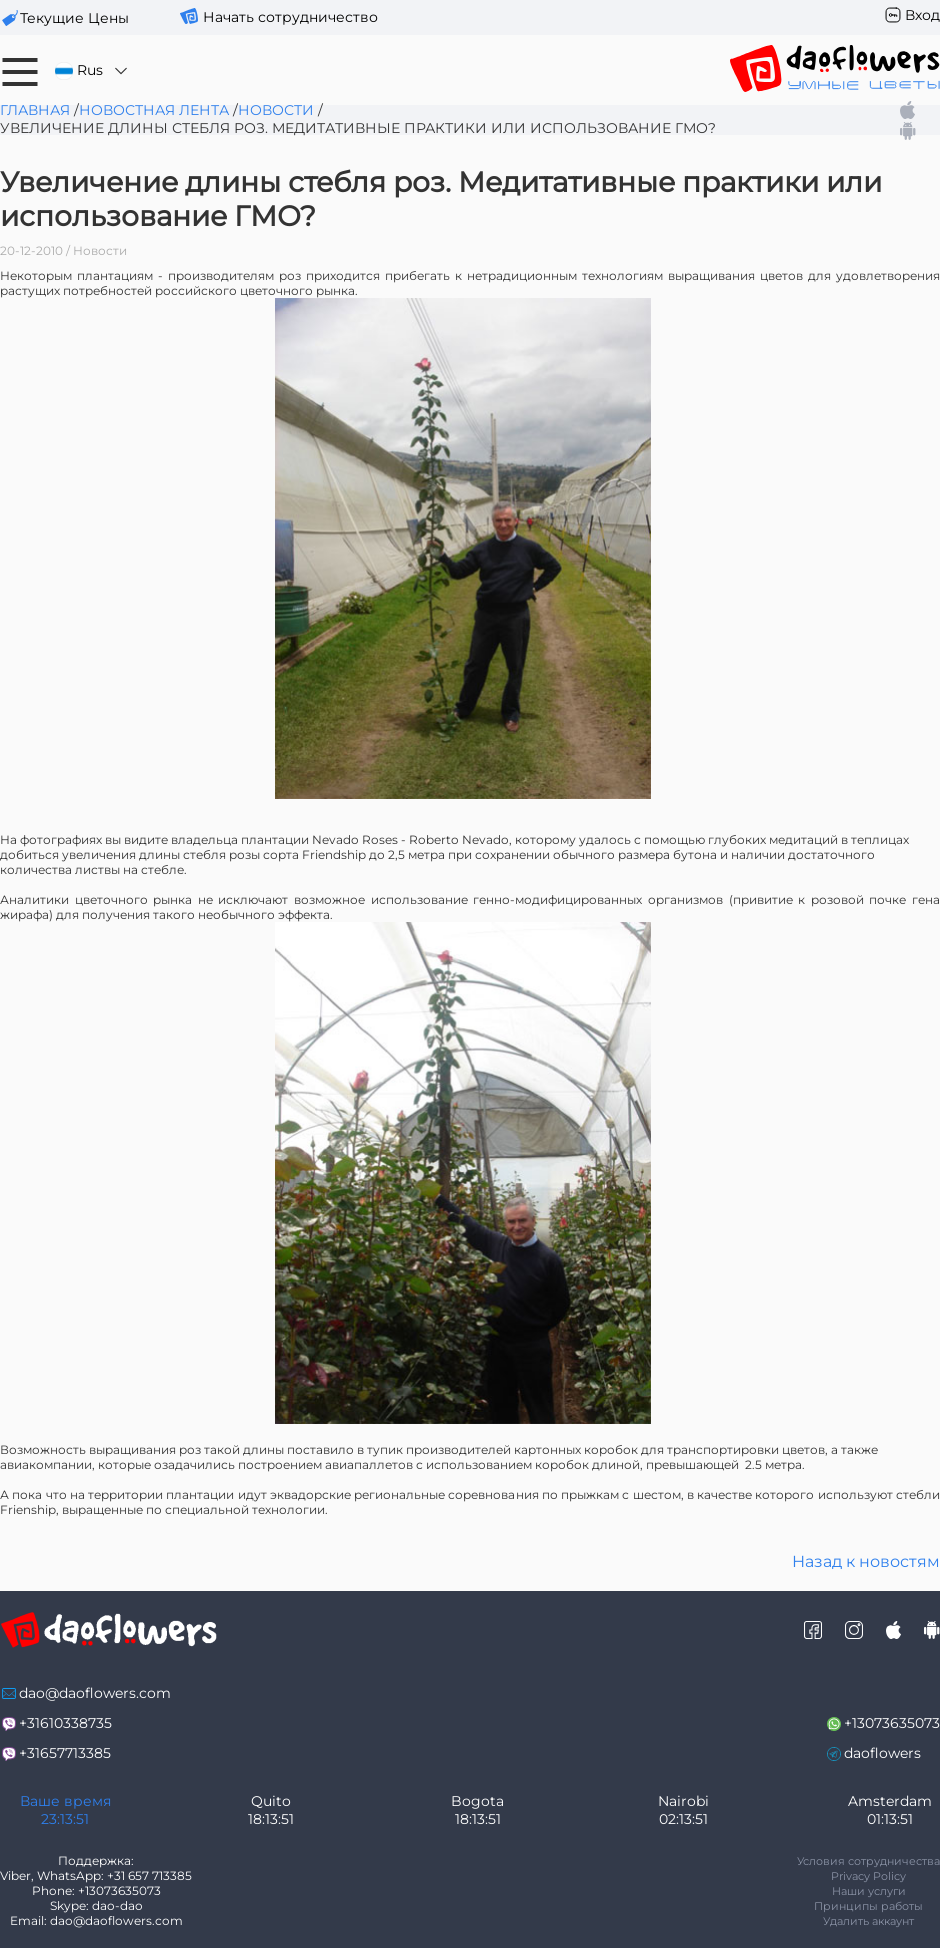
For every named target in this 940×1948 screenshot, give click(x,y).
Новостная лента (154, 110)
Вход (922, 15)
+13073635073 (892, 1723)
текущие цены (74, 18)
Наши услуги (869, 1891)
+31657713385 (65, 1753)
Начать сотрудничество (290, 17)
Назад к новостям (866, 1561)
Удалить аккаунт (868, 1921)
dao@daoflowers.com (95, 1693)
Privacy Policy (868, 1876)
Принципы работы (868, 1906)
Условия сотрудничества (868, 1861)
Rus (92, 70)
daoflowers (882, 1753)
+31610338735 (65, 1723)
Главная (35, 110)
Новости (276, 110)
